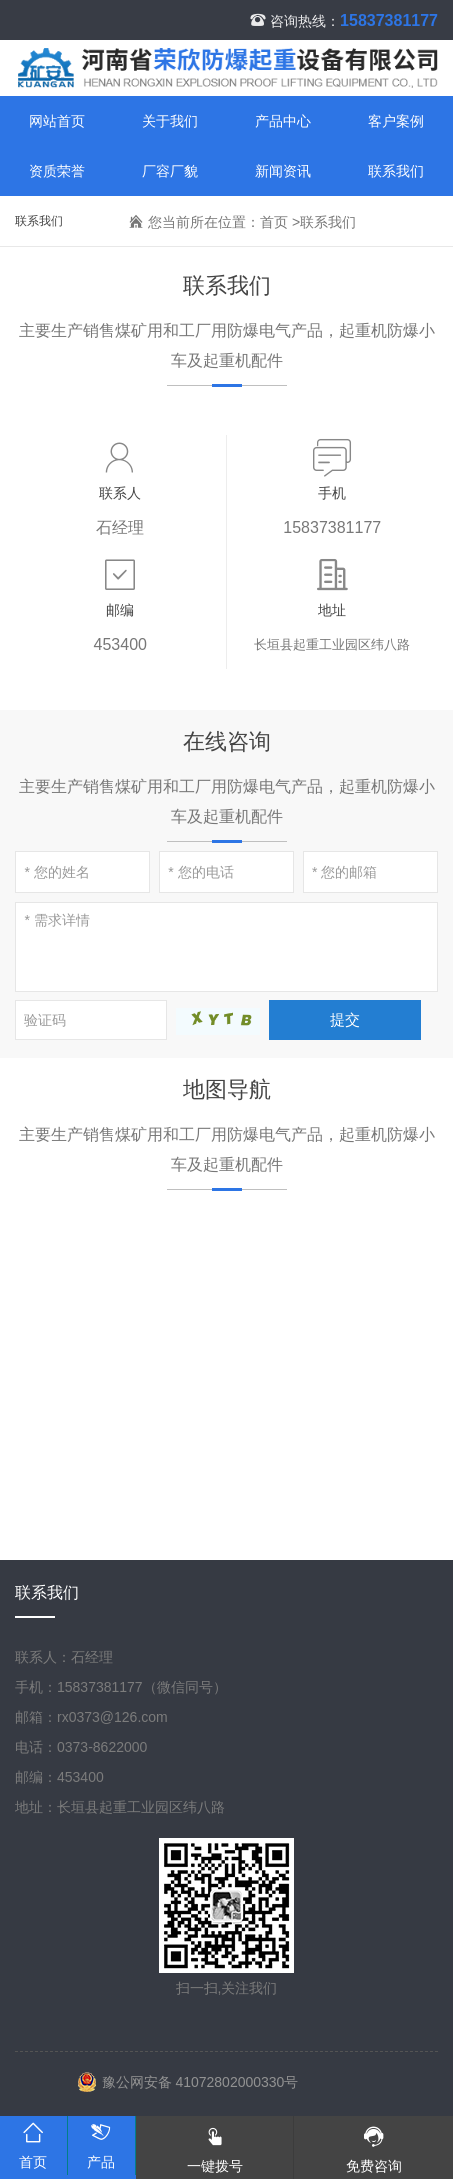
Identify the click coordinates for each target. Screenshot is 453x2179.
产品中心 (283, 121)
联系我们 (396, 171)
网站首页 (57, 121)
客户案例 (396, 121)
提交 (345, 1019)
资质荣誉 (57, 171)
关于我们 (170, 121)
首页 (274, 222)
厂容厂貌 (170, 171)
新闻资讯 (283, 171)
